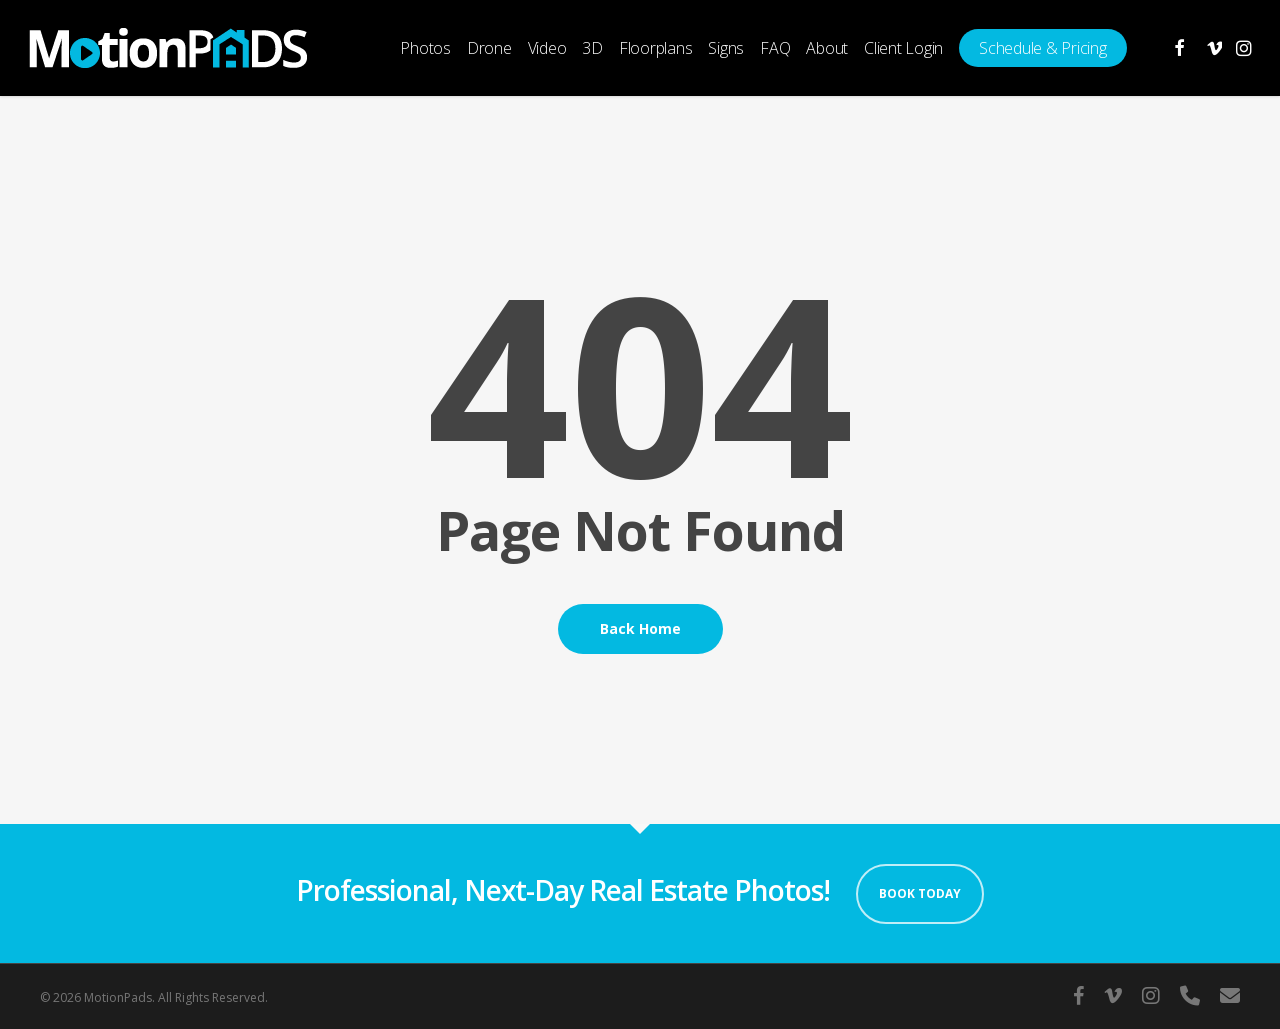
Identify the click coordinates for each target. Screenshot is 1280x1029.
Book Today (920, 893)
